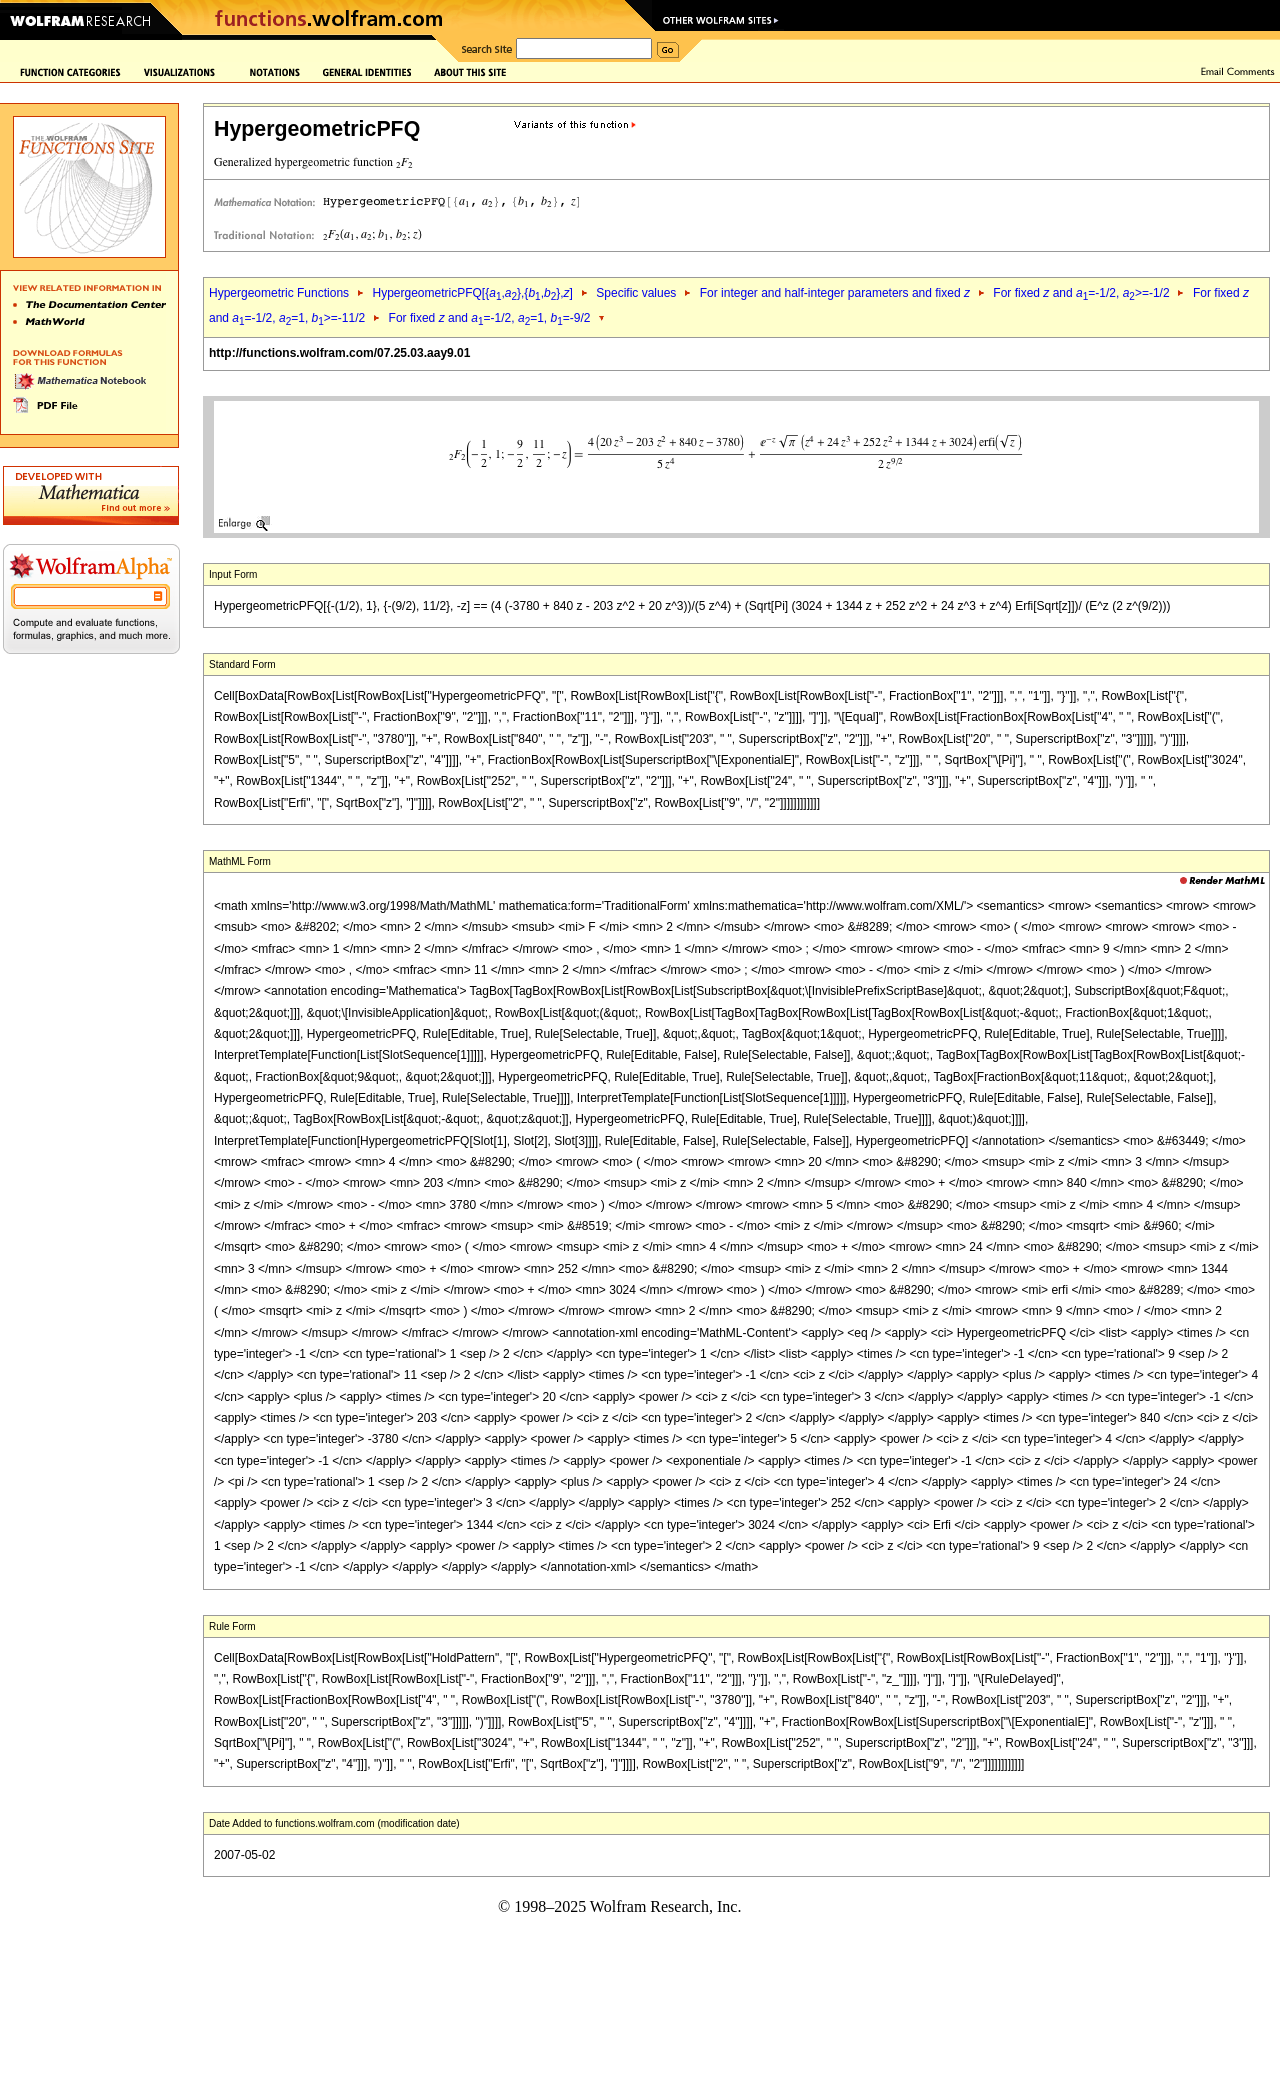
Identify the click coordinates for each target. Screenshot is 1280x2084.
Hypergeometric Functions (279, 293)
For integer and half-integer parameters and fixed (835, 293)
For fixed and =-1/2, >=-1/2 (1081, 293)
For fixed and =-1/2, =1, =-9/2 (490, 318)
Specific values (636, 293)
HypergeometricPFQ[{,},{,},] (472, 293)
